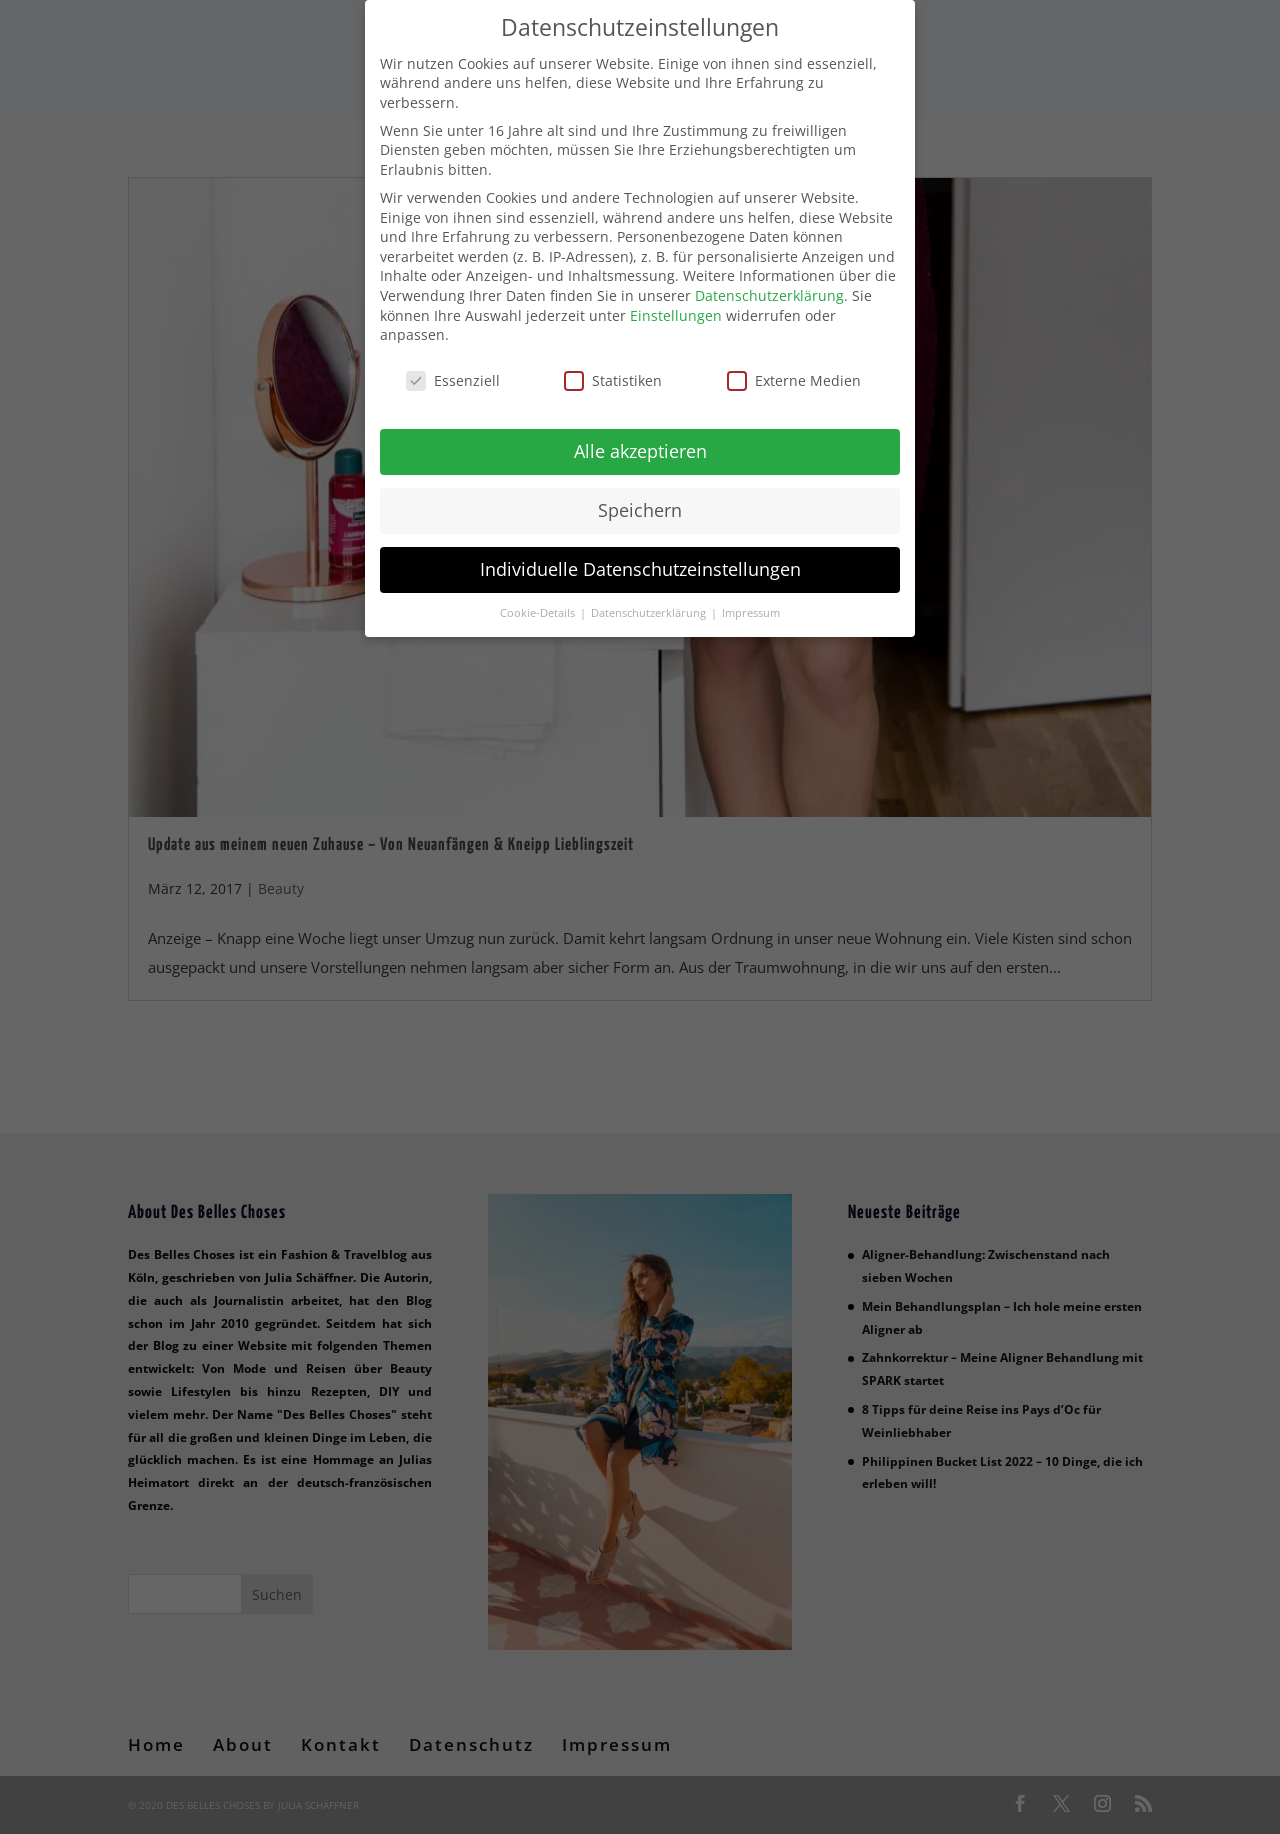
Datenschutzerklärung (769, 293)
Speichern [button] (640, 507)
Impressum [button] (751, 610)
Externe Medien (794, 378)
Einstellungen (676, 312)
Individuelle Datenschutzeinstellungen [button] (640, 566)
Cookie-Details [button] (539, 610)
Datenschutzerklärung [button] (650, 610)
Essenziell (453, 378)
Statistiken (613, 378)
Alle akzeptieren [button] (640, 448)
